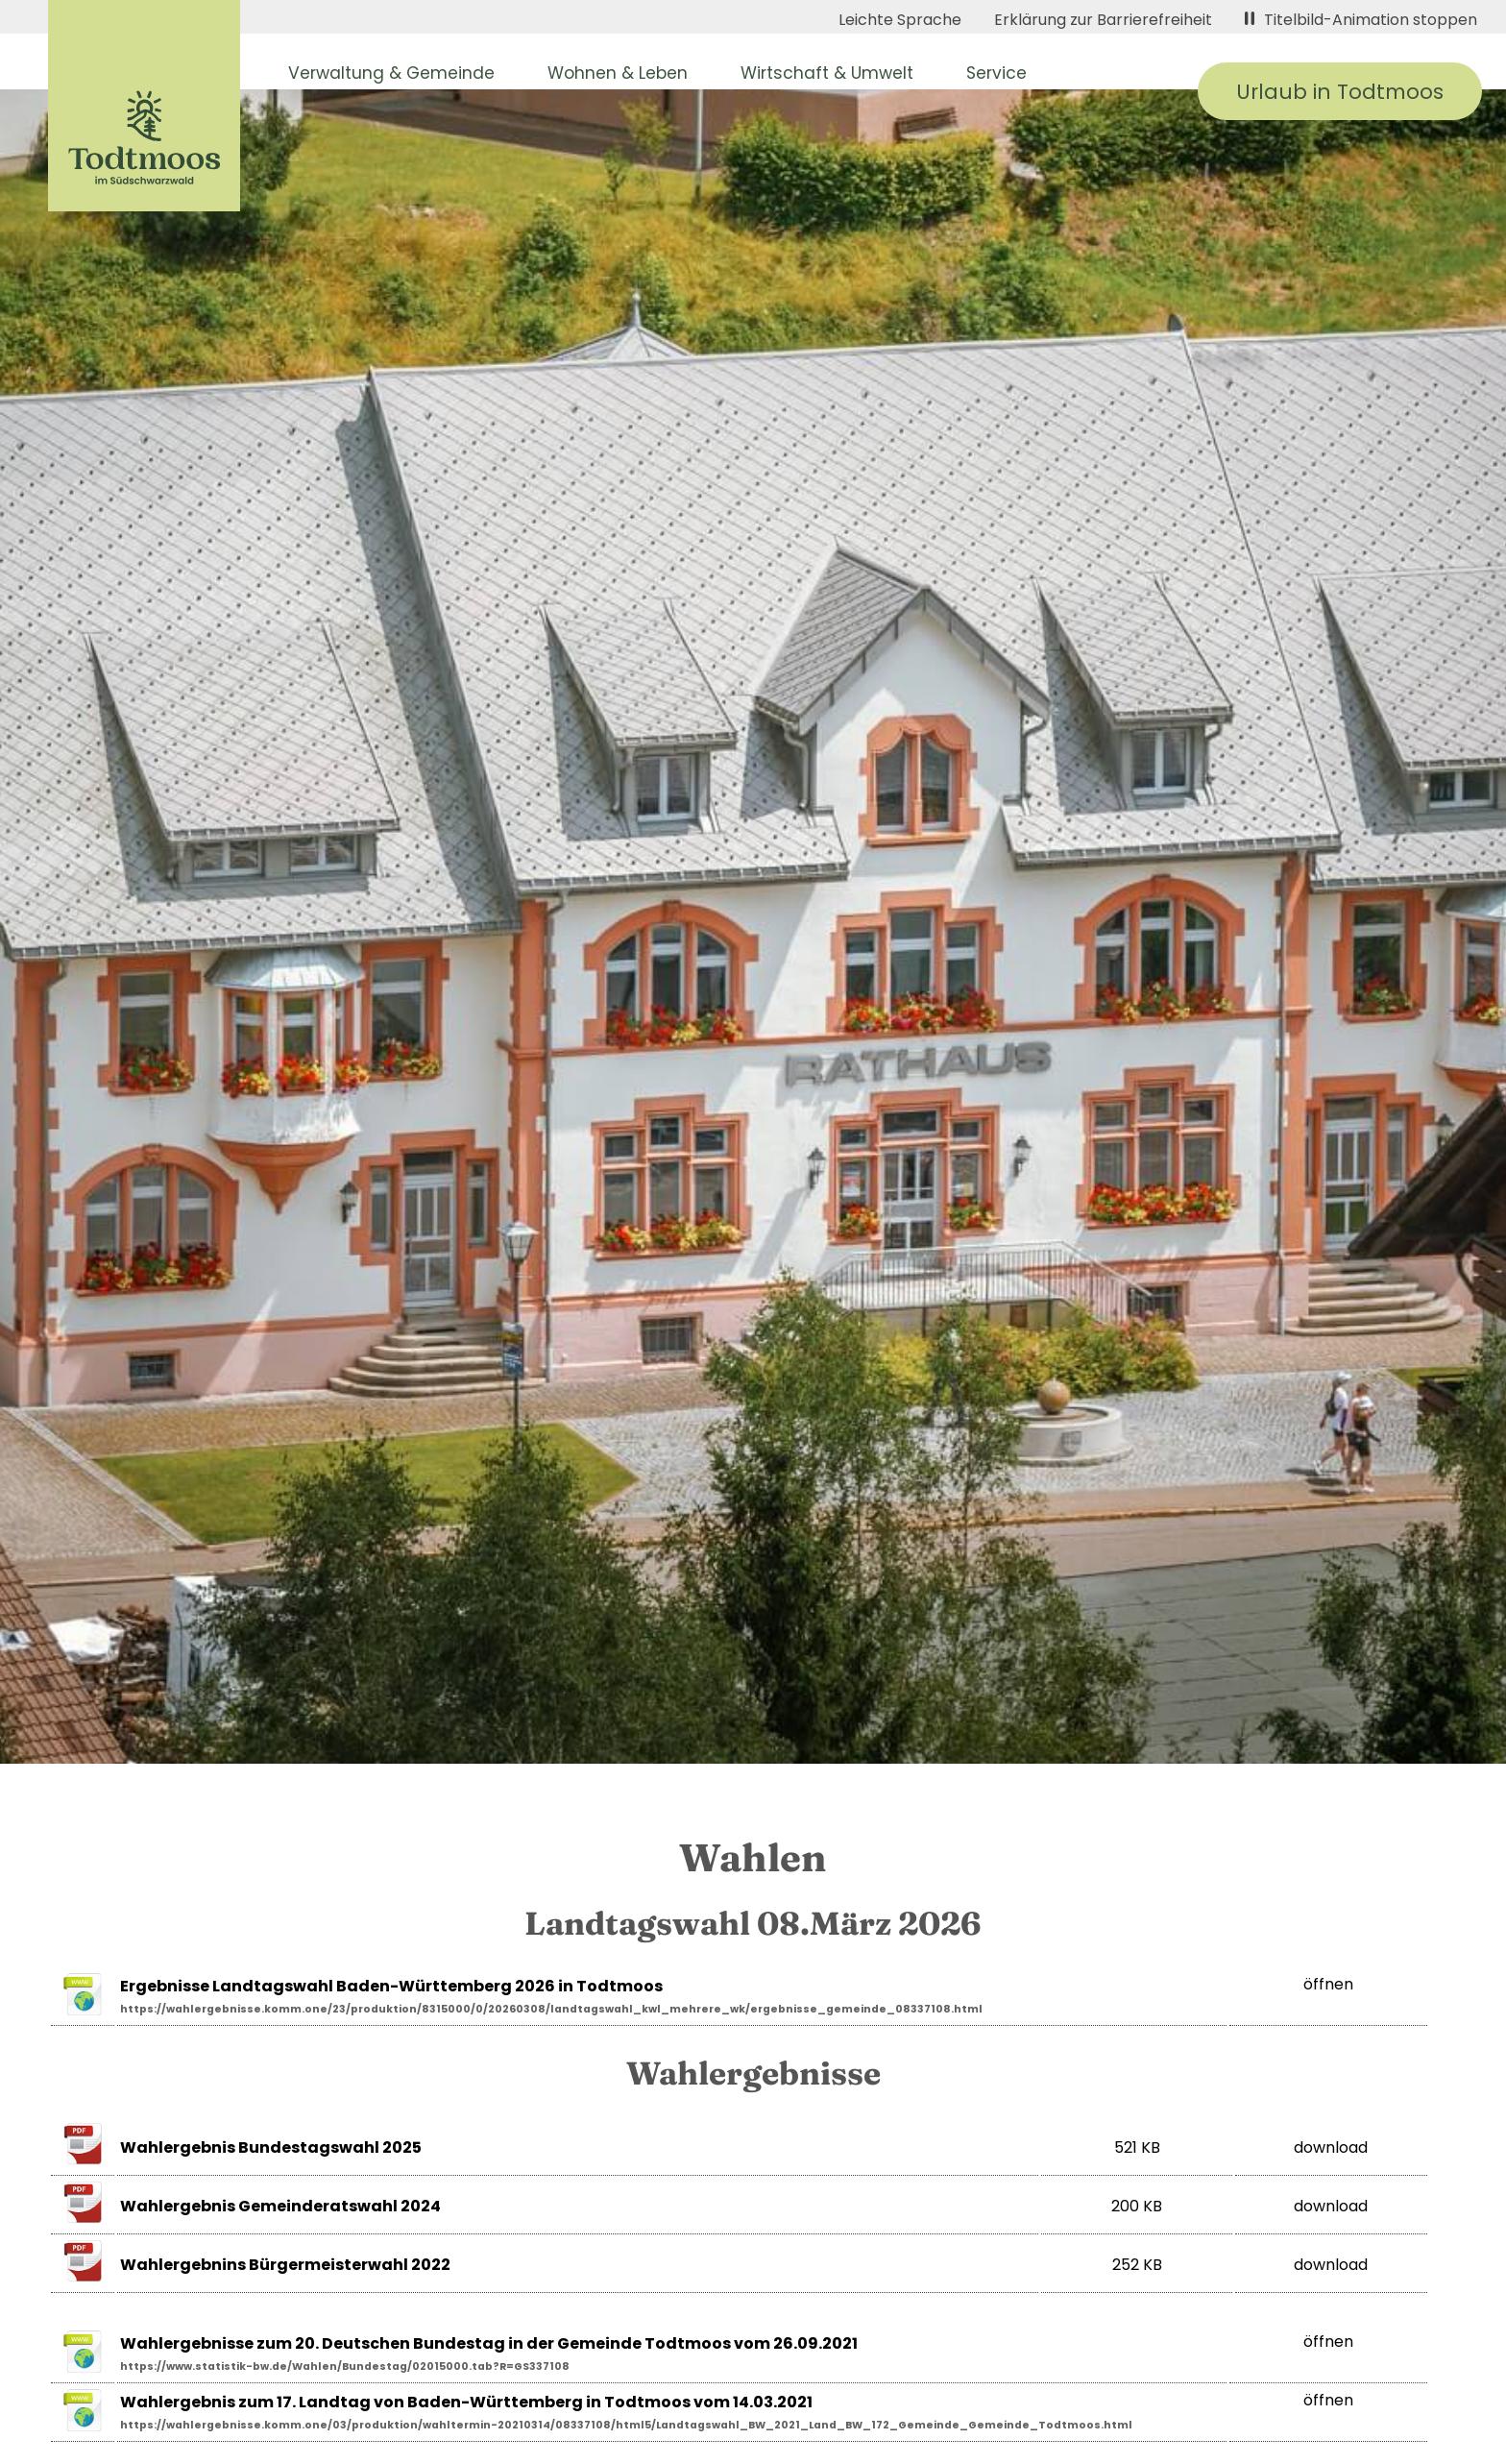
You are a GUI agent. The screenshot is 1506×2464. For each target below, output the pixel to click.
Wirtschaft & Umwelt (827, 73)
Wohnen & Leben (617, 73)
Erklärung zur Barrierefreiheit (1103, 20)
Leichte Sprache (899, 20)
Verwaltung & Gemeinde (391, 73)
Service (996, 73)
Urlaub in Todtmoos (1340, 92)
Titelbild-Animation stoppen (1361, 20)
